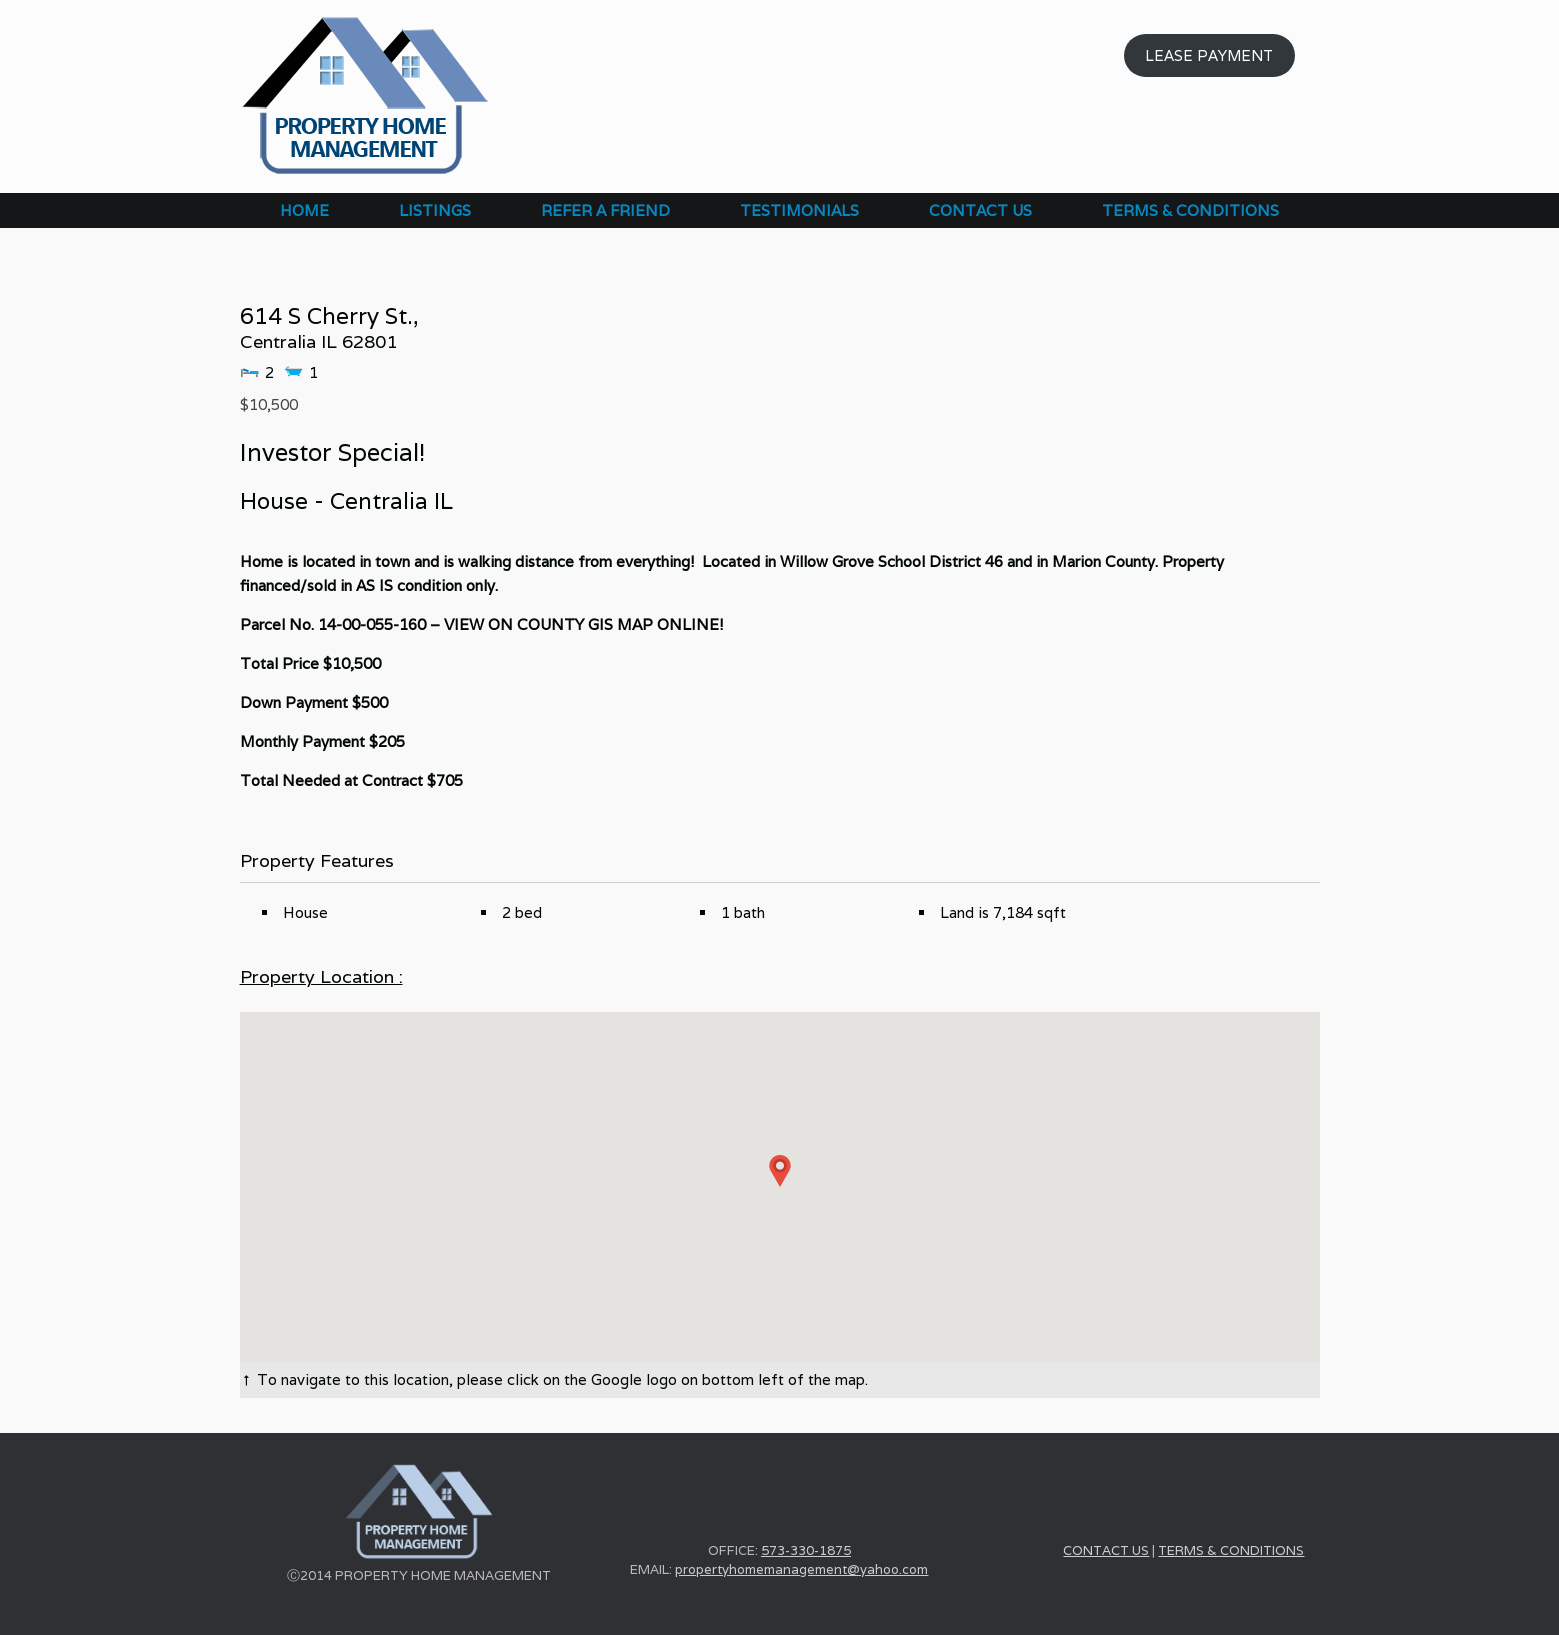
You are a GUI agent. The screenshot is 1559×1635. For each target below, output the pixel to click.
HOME (304, 210)
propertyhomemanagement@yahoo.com (801, 1569)
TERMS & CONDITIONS (1190, 210)
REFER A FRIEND (605, 210)
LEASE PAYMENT (1209, 55)
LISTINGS (435, 210)
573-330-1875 (806, 1550)
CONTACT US (980, 210)
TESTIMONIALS (799, 210)
